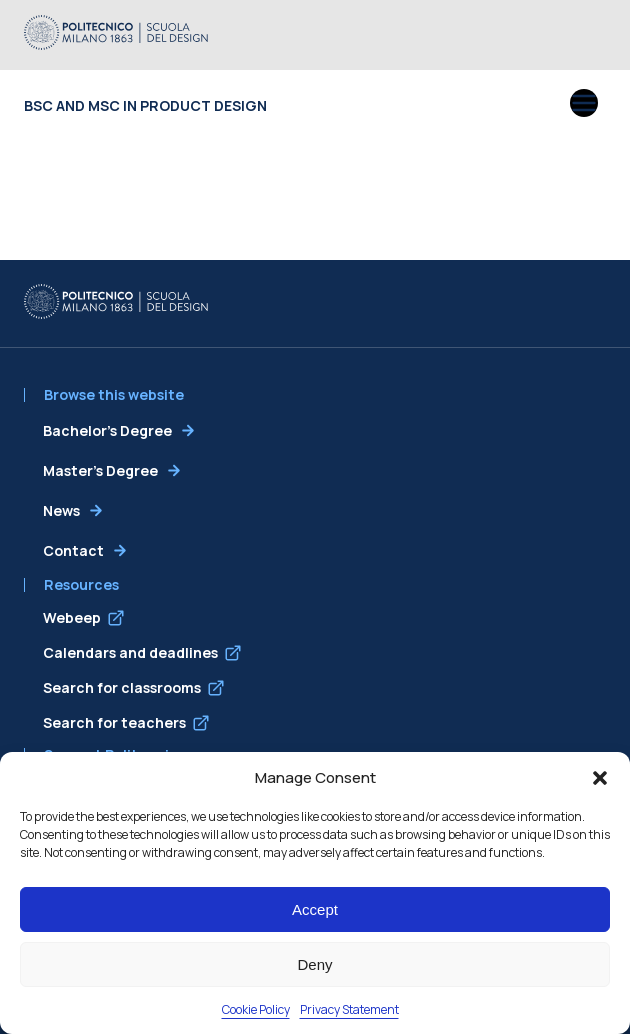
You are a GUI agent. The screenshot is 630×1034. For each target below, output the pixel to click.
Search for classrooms (122, 687)
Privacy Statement (349, 1009)
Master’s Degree (100, 470)
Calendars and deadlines (130, 652)
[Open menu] (584, 105)
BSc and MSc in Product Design (145, 105)
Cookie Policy (256, 1009)
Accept (315, 909)
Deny (314, 964)
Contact (73, 550)
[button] (600, 778)
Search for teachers (114, 722)
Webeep (72, 617)
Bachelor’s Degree (107, 430)
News (61, 510)
